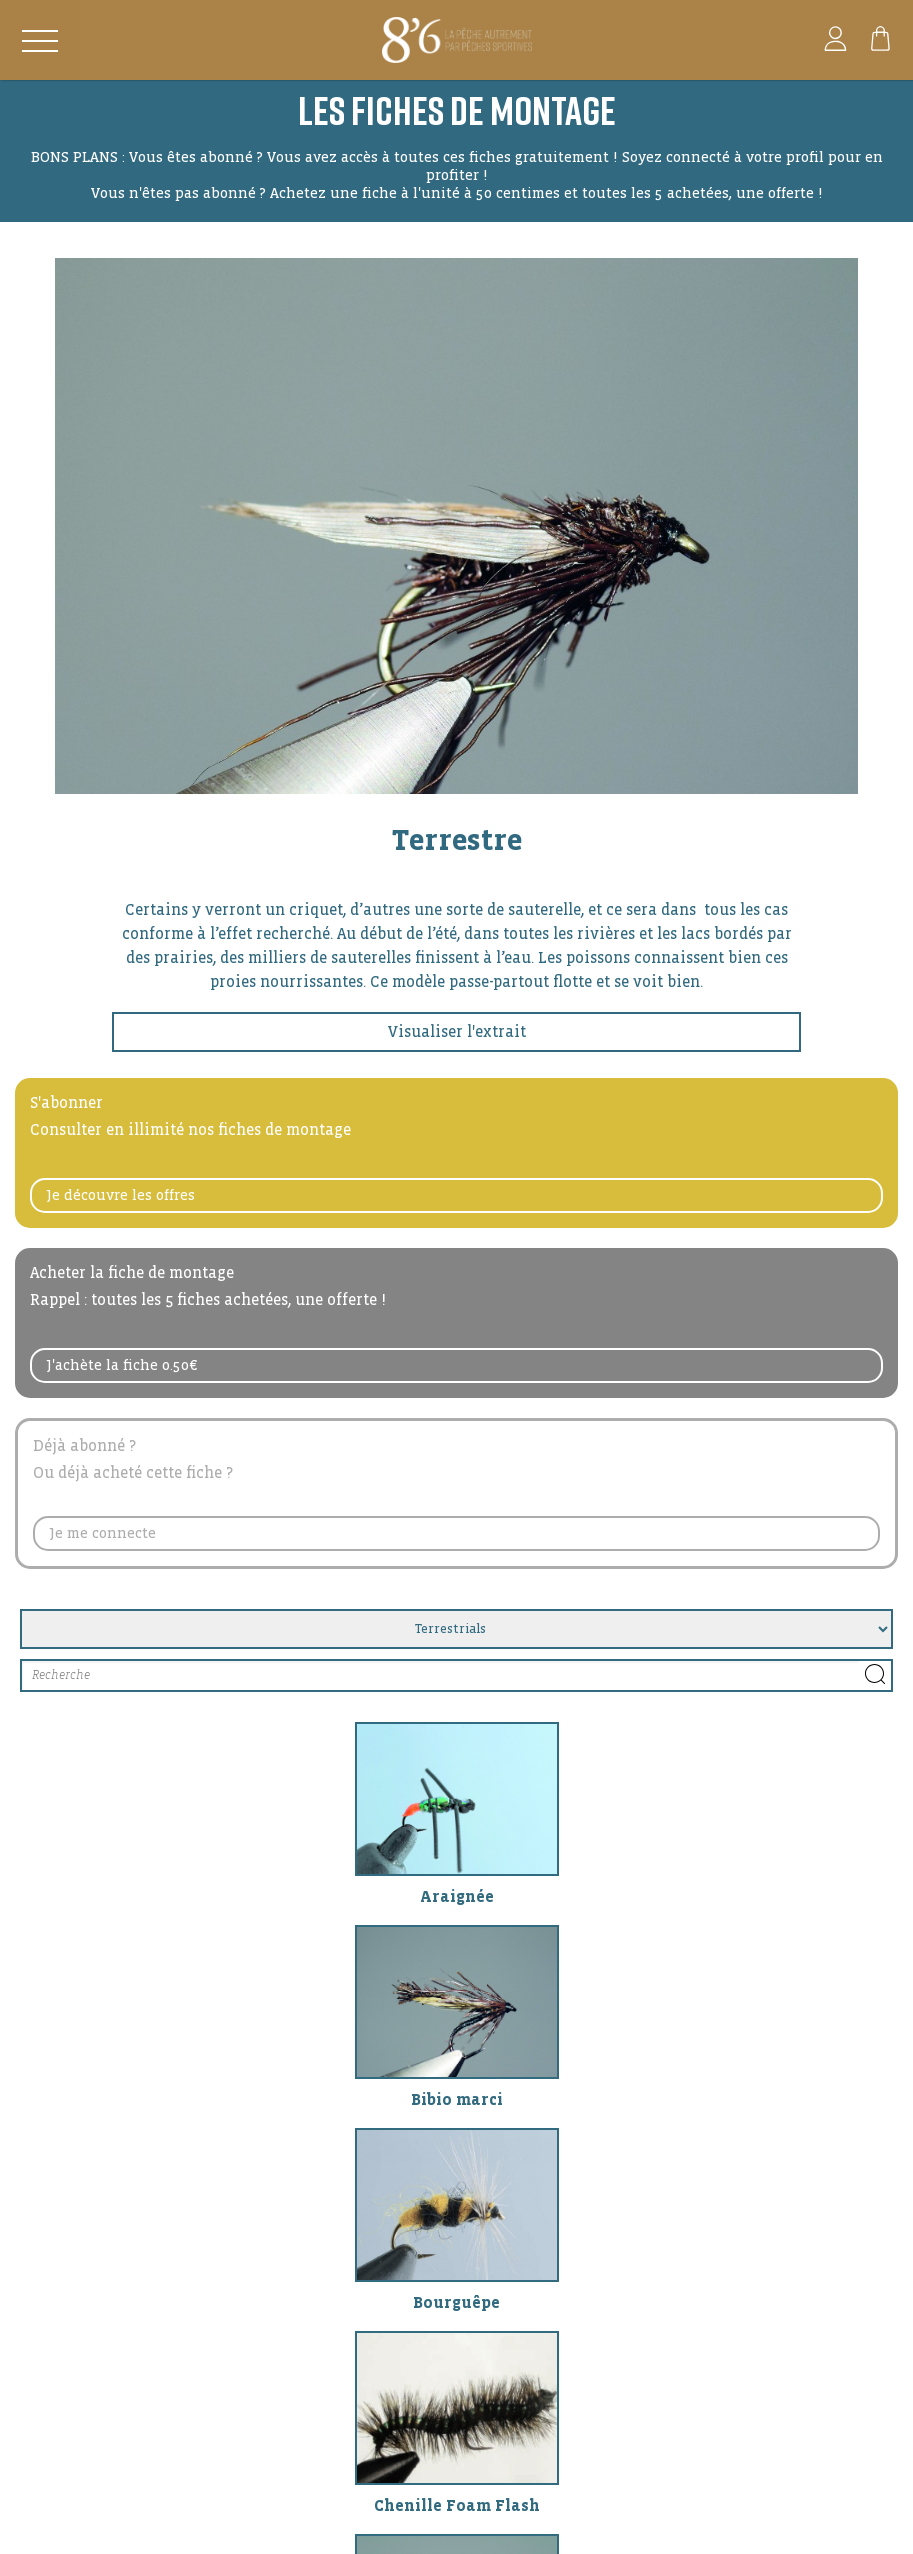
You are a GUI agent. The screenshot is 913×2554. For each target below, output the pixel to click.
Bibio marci (457, 2099)
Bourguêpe (456, 2302)
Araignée (457, 1896)
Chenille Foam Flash (457, 2505)
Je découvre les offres (121, 1195)
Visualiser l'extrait (457, 1031)
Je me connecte (103, 1533)
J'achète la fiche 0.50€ (122, 1365)
